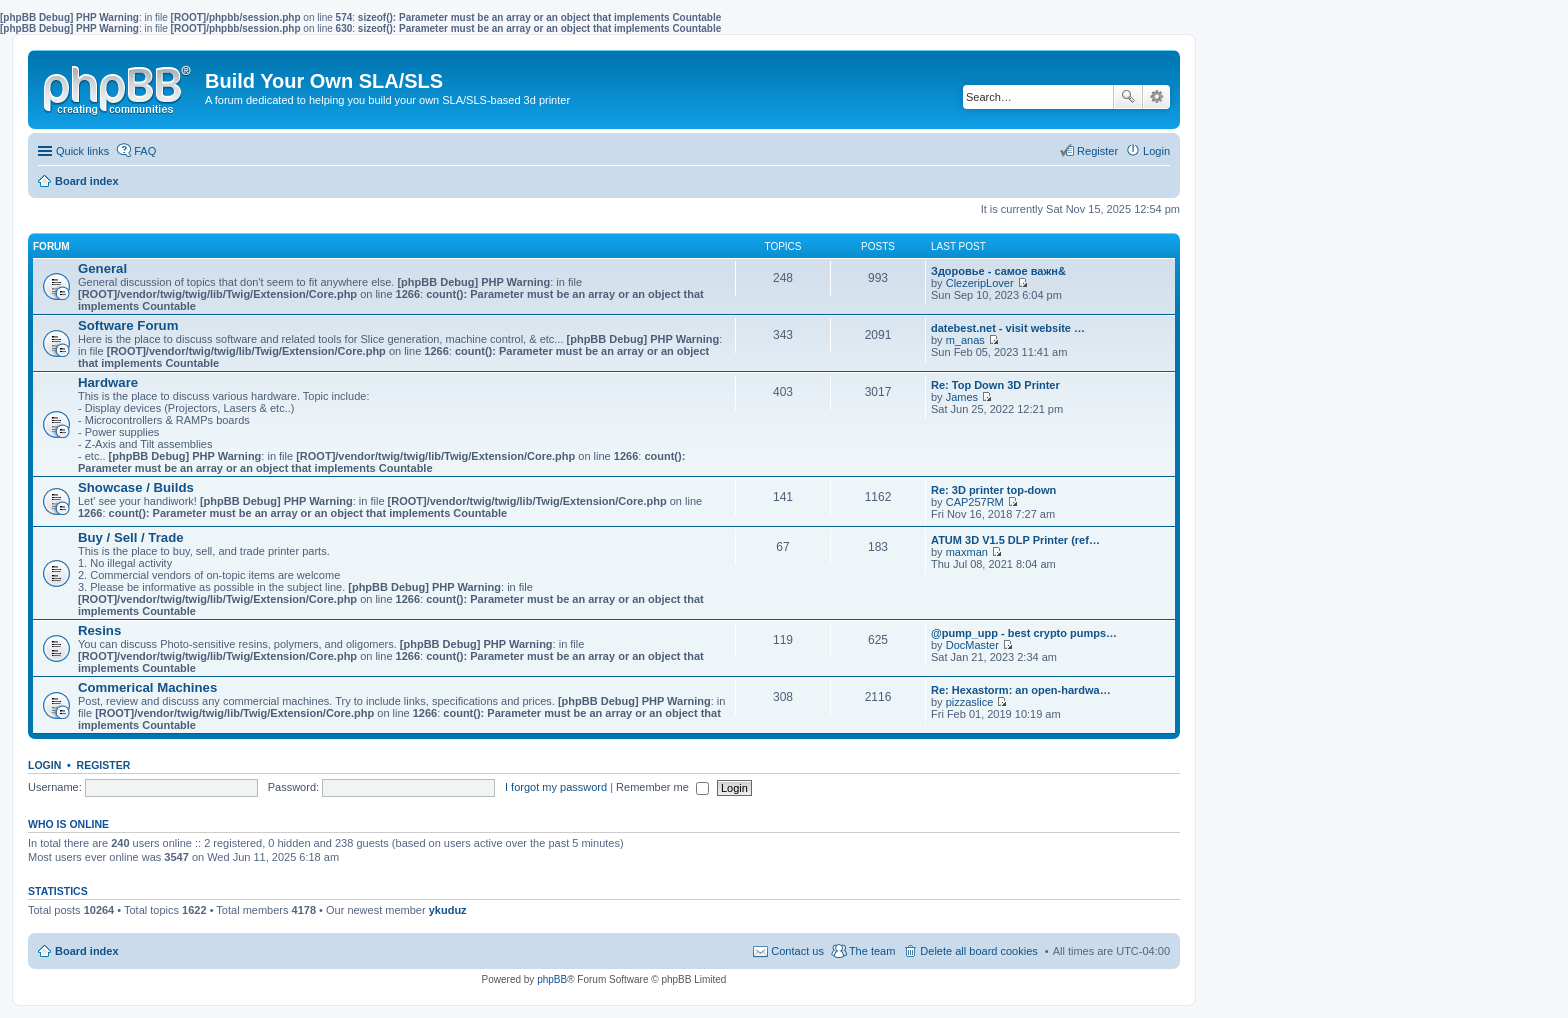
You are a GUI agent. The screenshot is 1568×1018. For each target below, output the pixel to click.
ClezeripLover (980, 283)
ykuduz (448, 910)
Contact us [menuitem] (797, 951)
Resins (99, 630)
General (102, 268)
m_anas (965, 340)
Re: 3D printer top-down (993, 490)
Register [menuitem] (1097, 151)
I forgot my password (556, 787)
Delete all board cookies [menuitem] (978, 951)
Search (1128, 97)
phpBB (552, 979)
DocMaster (972, 645)
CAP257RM (975, 502)
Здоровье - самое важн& (998, 271)
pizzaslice (970, 702)
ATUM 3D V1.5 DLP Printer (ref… (1015, 540)
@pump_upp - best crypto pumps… (1024, 633)
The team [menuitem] (872, 951)
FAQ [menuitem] (145, 151)
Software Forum (128, 325)
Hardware (108, 382)
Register (104, 765)
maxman (967, 552)
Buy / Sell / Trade (131, 537)
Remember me (662, 787)
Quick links (82, 151)
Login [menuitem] (1156, 151)
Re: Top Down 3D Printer (995, 385)
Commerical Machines (147, 687)
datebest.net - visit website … (1008, 328)
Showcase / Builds (136, 487)
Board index (87, 951)
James (962, 397)
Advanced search (1156, 97)
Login (44, 765)
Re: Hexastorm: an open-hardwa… (1021, 690)
